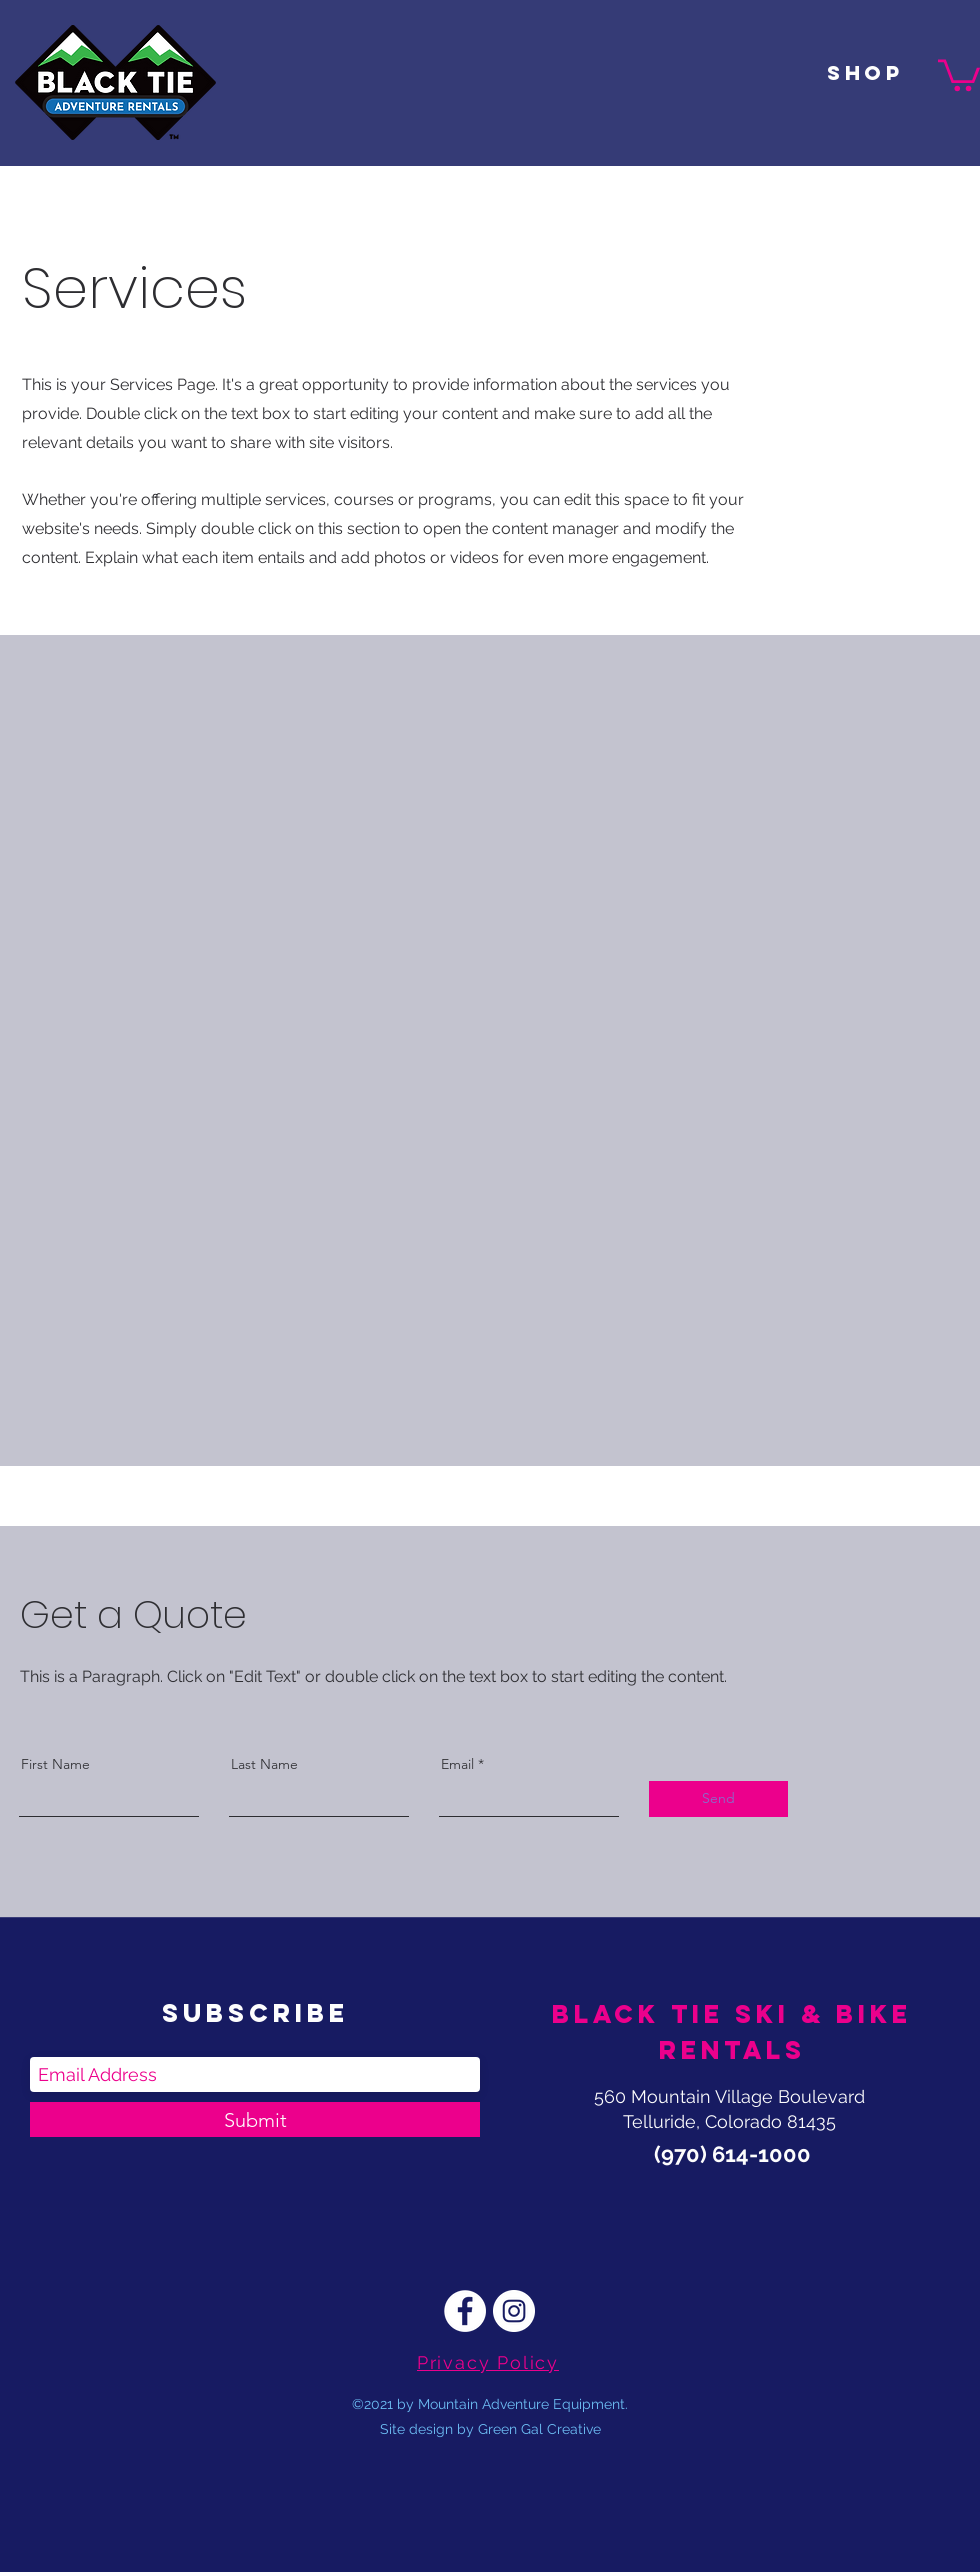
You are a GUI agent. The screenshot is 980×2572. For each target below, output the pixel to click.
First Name (55, 1764)
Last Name (264, 1764)
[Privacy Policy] (490, 2362)
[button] (959, 73)
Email (457, 1764)
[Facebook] (465, 2311)
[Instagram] (514, 2311)
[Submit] (255, 2119)
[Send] (718, 1799)
